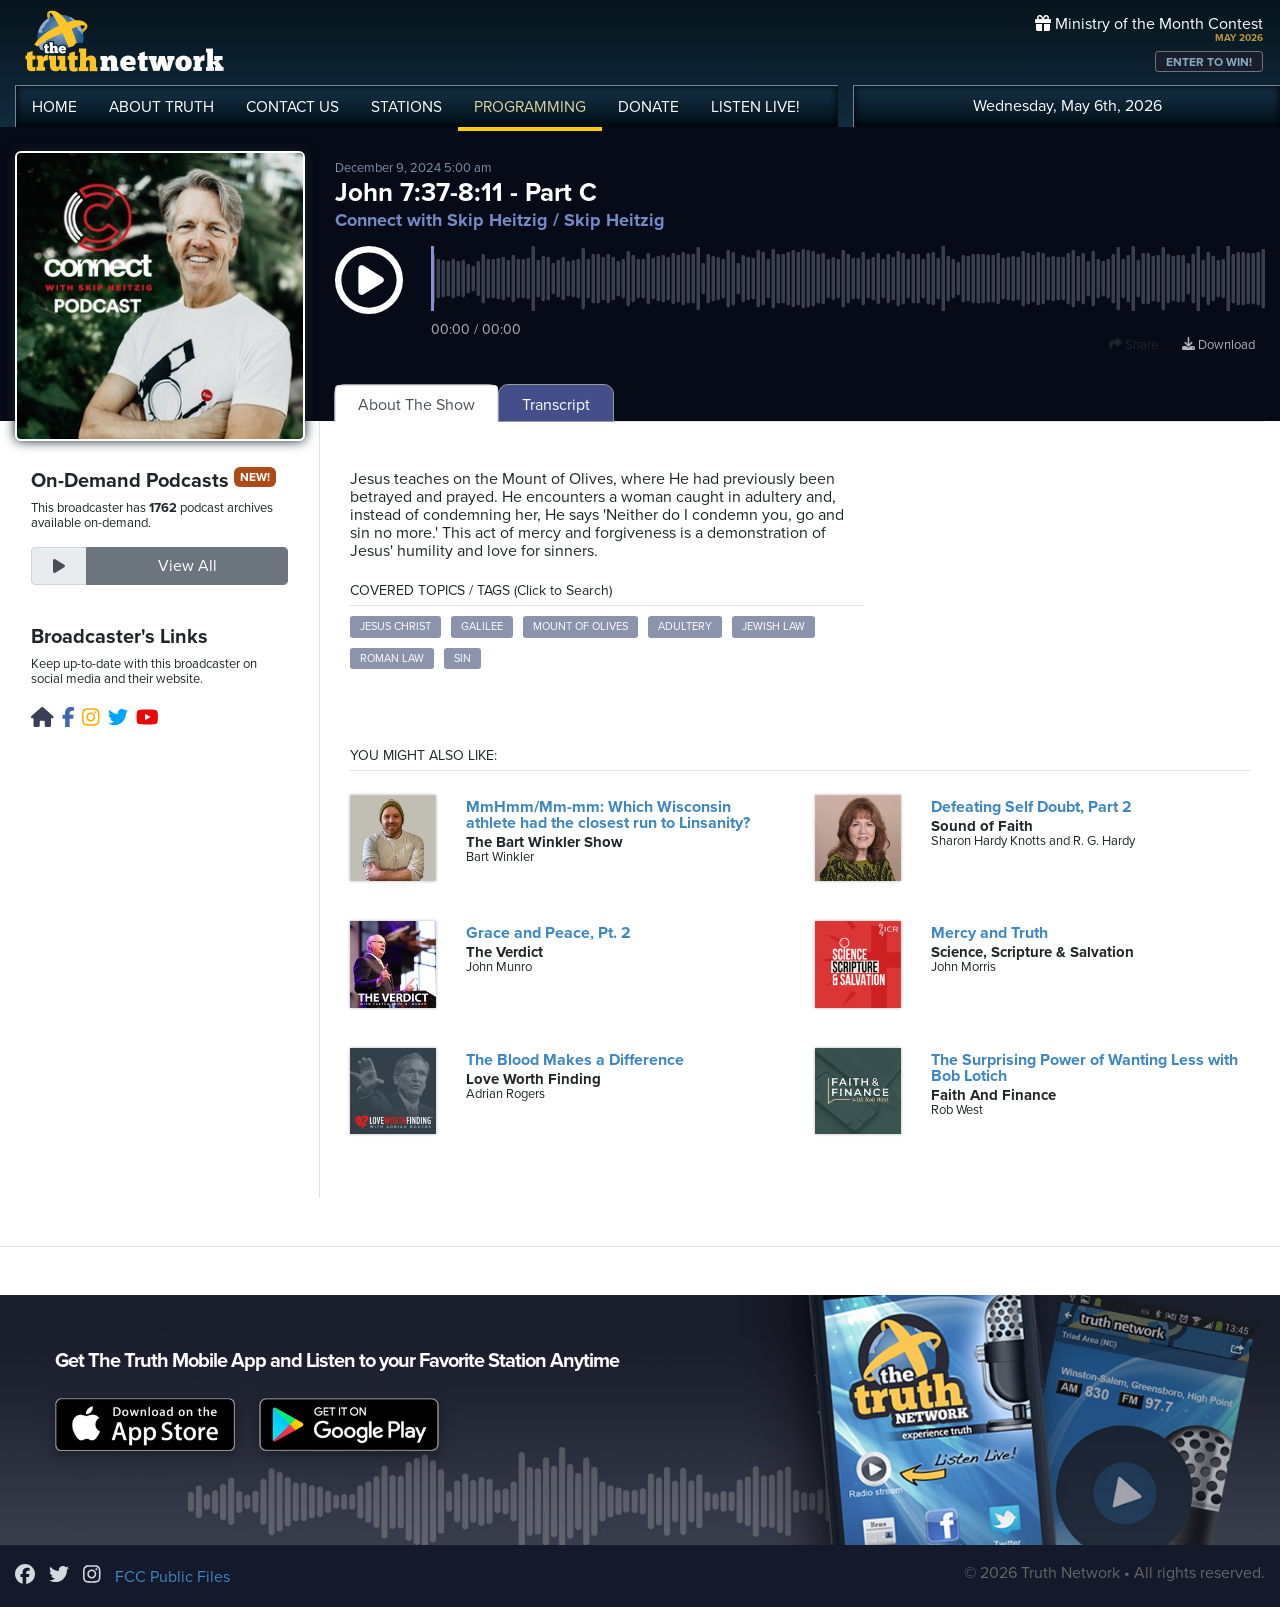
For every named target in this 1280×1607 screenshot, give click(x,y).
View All (187, 566)
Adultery (685, 626)
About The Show (416, 405)
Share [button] (1133, 345)
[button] (369, 300)
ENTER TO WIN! (1209, 62)
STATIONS (406, 107)
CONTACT (292, 107)
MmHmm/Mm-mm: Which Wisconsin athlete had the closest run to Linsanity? (608, 815)
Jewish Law (773, 626)
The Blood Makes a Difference (575, 1060)
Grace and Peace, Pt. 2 (548, 933)
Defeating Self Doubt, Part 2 (1031, 807)
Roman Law (392, 658)
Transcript (556, 405)
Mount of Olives (580, 626)
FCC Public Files (172, 1577)
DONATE (648, 107)
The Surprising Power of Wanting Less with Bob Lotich (1084, 1068)
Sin (462, 658)
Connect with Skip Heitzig (441, 220)
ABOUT (161, 107)
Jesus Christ (395, 626)
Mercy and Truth (989, 933)
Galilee (482, 626)
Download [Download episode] (1218, 345)
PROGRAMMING (530, 107)
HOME (54, 107)
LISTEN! (755, 107)
